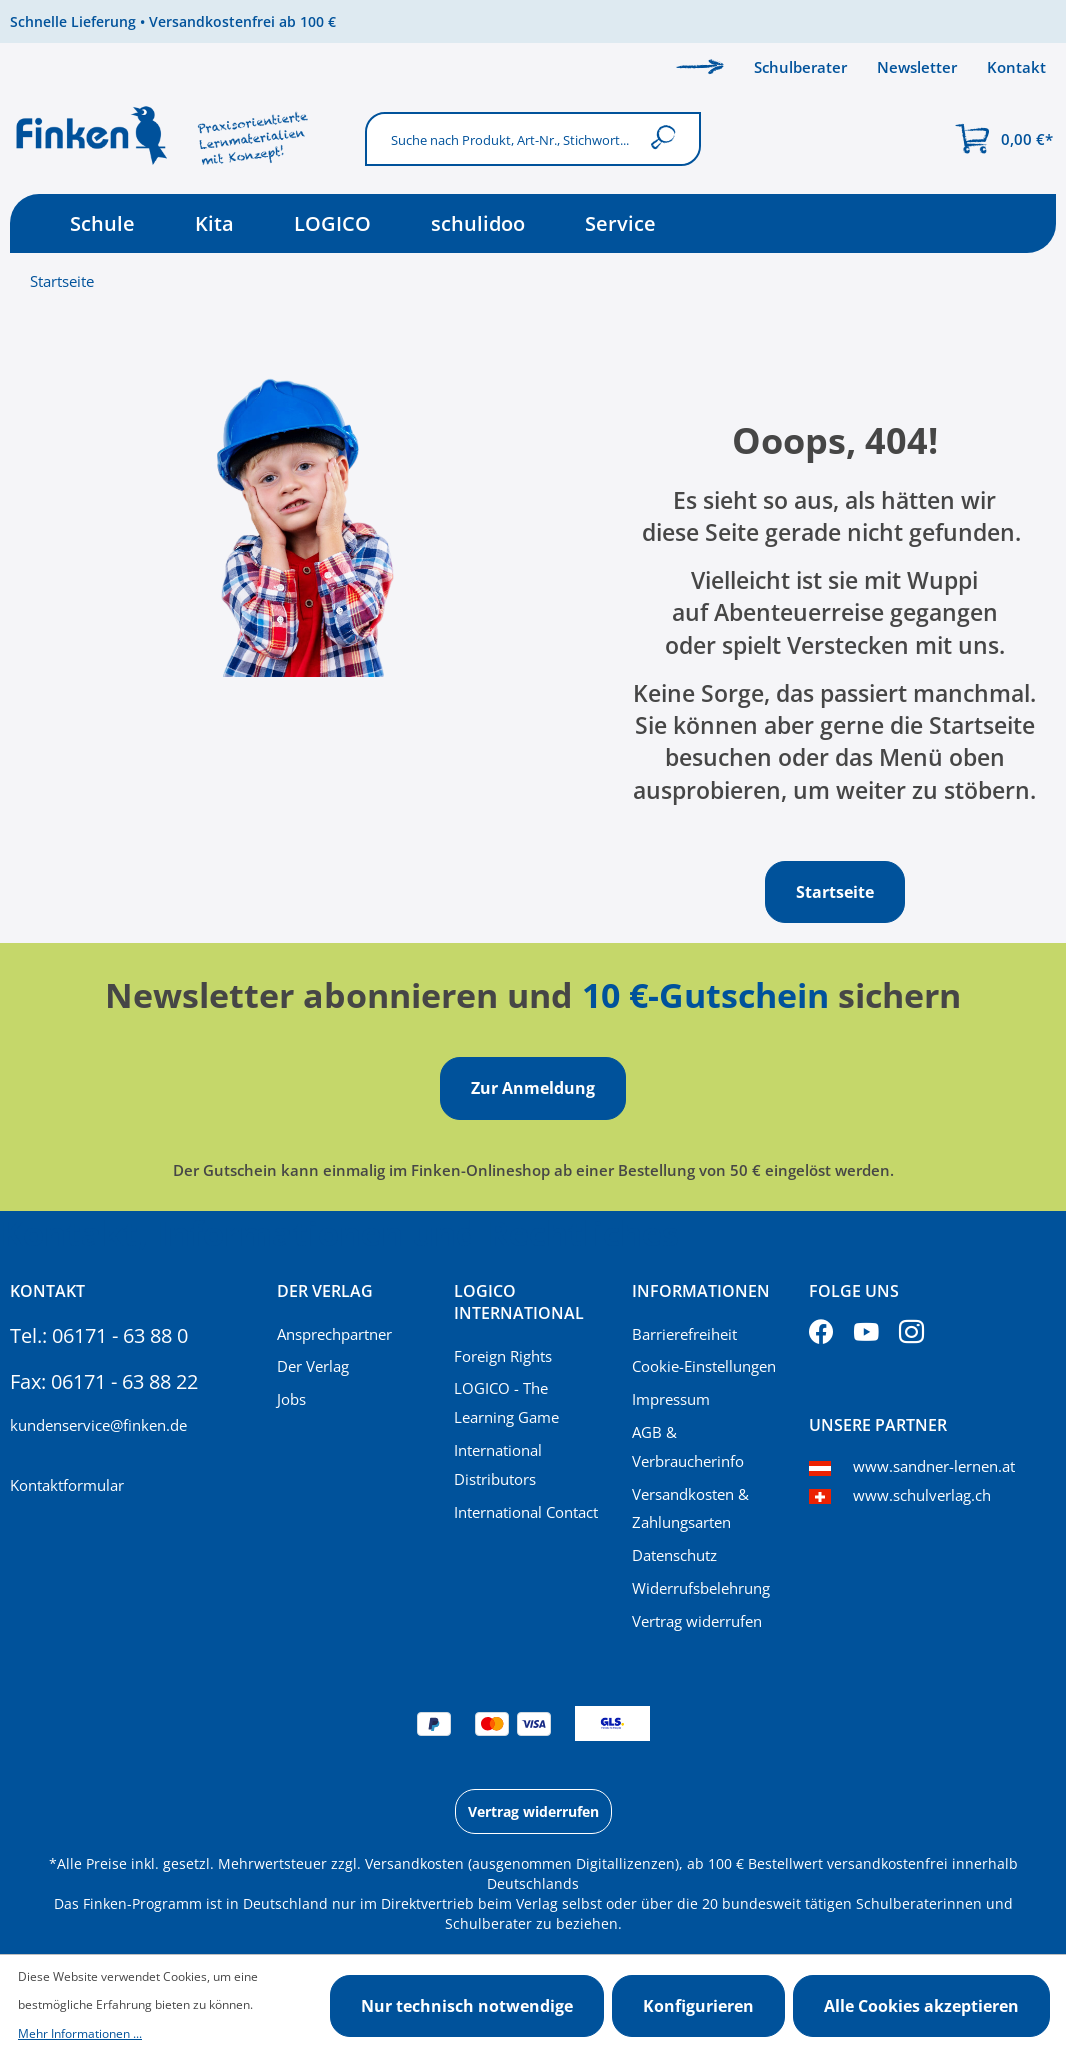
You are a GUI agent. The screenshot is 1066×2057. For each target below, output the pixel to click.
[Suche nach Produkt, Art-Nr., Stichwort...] (501, 138)
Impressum (671, 1399)
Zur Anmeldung (533, 1088)
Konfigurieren (698, 2006)
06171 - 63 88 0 (120, 1335)
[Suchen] (667, 138)
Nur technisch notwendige (467, 2006)
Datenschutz (674, 1555)
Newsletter (917, 67)
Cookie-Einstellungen (704, 1366)
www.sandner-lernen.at (934, 1466)
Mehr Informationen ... (80, 2033)
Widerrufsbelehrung (701, 1588)
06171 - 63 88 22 (124, 1381)
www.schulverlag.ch (922, 1495)
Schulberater (800, 67)
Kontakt (1016, 67)
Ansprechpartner (334, 1334)
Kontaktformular (67, 1485)
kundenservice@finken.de (98, 1425)
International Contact (526, 1512)
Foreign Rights (503, 1356)
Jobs (291, 1399)
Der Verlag (313, 1366)
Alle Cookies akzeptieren (921, 2006)
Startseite (62, 281)
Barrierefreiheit (684, 1334)
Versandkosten (414, 1863)
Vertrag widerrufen (697, 1621)
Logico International (519, 1302)
